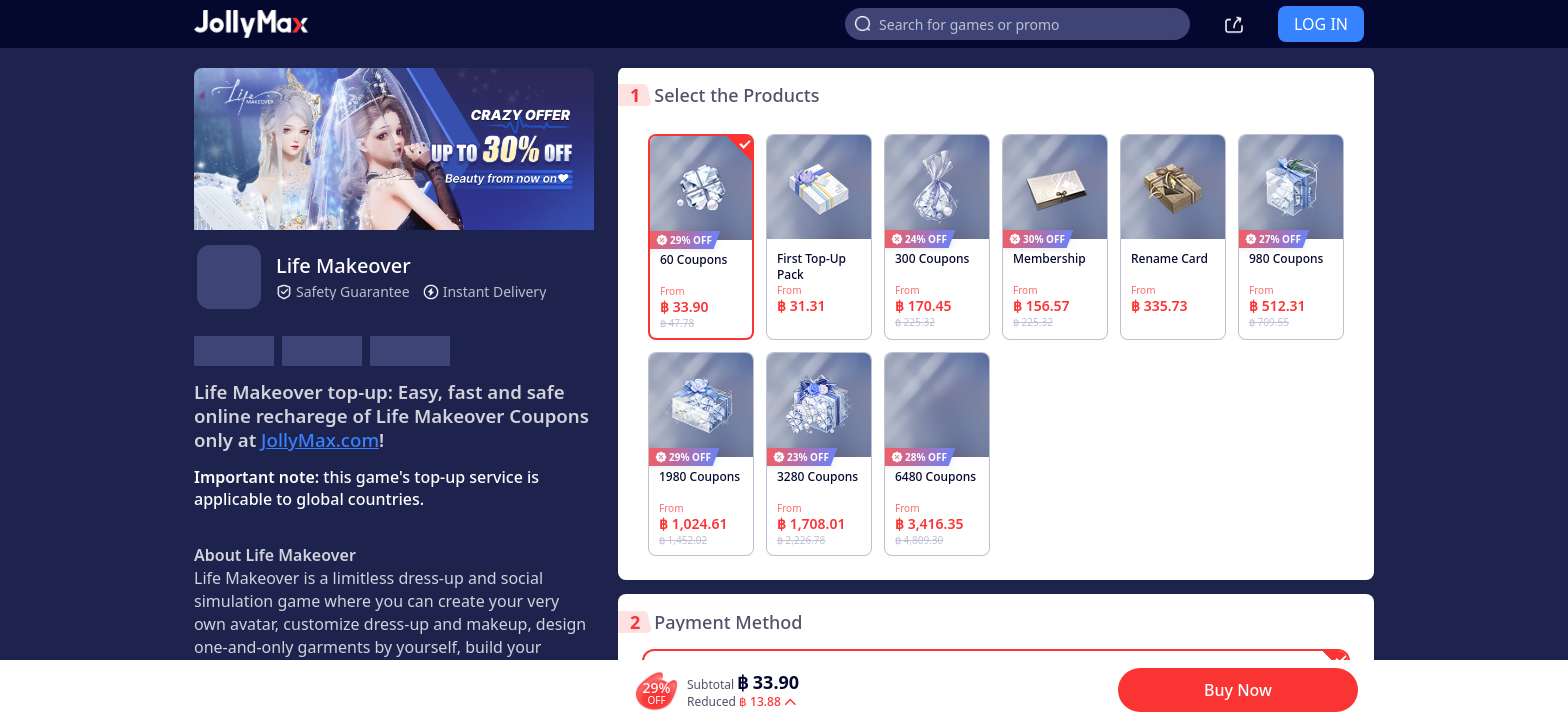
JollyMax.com (320, 439)
